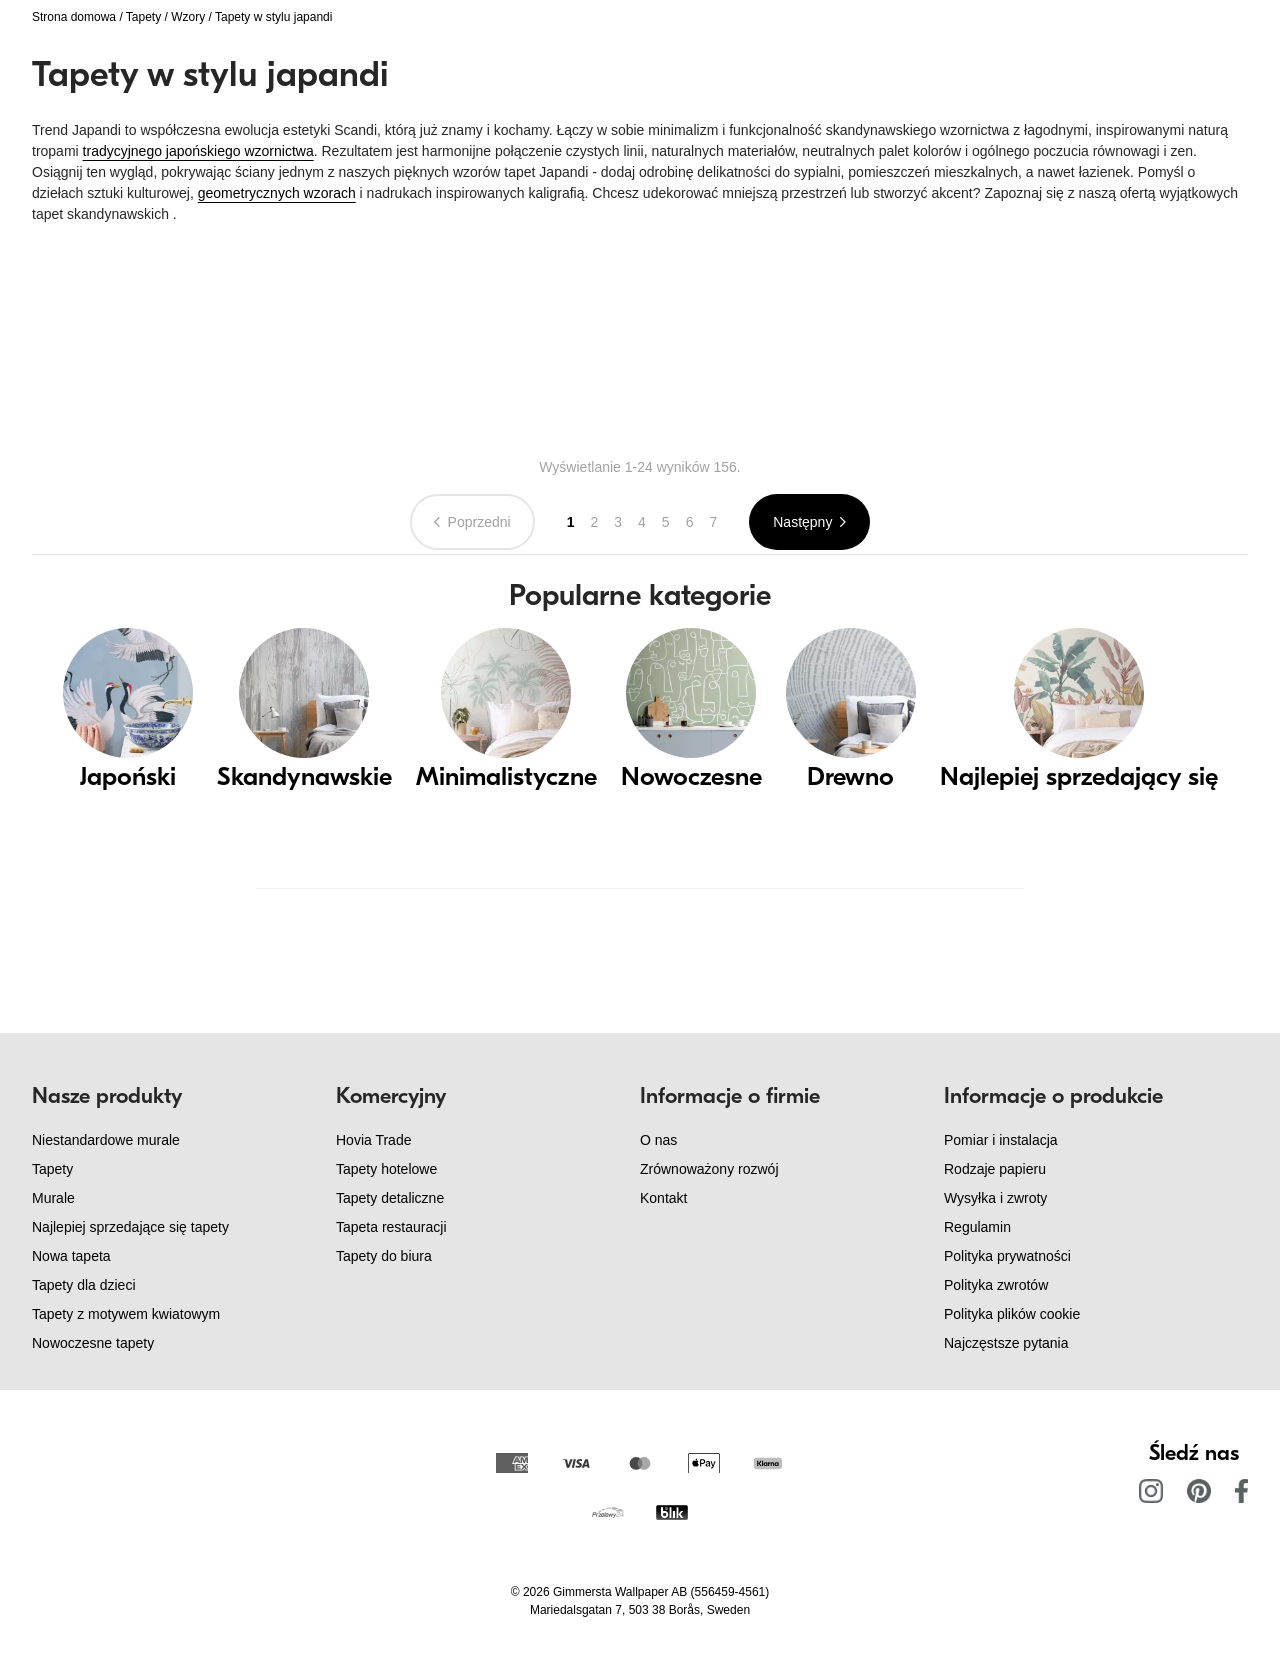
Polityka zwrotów (996, 1285)
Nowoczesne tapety (93, 1343)
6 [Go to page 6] (690, 522)
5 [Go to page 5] (666, 522)
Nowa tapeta (71, 1256)
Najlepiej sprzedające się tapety (130, 1227)
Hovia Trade (373, 1140)
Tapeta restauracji (391, 1227)
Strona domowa (74, 17)
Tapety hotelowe (386, 1169)
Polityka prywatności (1007, 1256)
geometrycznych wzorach (277, 193)
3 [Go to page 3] (618, 522)
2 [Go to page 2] (594, 522)
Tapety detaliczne (390, 1198)
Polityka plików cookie (1012, 1314)
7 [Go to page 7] (713, 522)
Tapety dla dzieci (84, 1285)
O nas (658, 1140)
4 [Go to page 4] (642, 522)
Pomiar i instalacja (1001, 1140)
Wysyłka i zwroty (995, 1198)
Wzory (188, 17)
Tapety (143, 17)
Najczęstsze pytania (1006, 1343)
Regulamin (977, 1227)
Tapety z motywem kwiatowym (126, 1314)
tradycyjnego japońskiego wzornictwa (198, 151)
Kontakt (663, 1198)
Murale (53, 1198)
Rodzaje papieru (995, 1169)
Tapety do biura (384, 1256)
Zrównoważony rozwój (709, 1169)
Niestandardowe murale (106, 1140)
